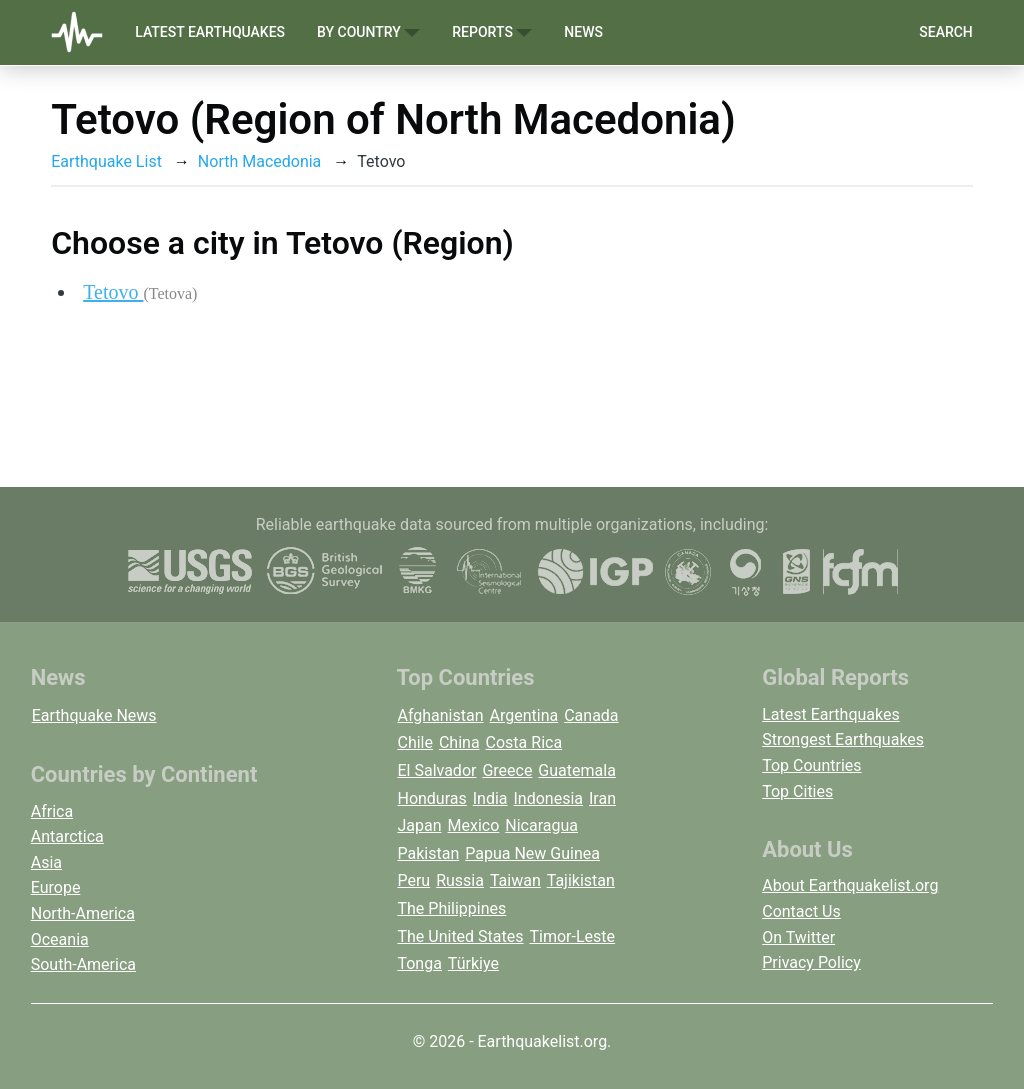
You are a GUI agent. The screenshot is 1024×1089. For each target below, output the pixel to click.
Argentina (524, 715)
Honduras (431, 798)
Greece (507, 770)
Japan (419, 825)
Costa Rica (524, 742)
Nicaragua (541, 825)
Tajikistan (581, 880)
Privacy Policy (811, 962)
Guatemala (576, 770)
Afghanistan (440, 715)
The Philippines (451, 908)
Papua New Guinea (532, 853)
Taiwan (515, 880)
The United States (460, 936)
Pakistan (428, 853)
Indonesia (549, 798)
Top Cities (797, 791)
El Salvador (436, 770)
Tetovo (140, 292)
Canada (591, 715)
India (490, 798)
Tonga (419, 963)
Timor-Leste (572, 936)
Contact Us (801, 911)
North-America (83, 913)
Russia (460, 880)
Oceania (60, 939)
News (583, 32)
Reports (492, 32)
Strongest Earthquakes (843, 739)
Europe (56, 887)
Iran (602, 798)
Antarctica (67, 836)
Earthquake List (106, 161)
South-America (83, 964)
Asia (46, 862)
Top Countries (811, 765)
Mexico (474, 825)
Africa (52, 811)
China (459, 742)
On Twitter (798, 937)
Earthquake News (94, 715)
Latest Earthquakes (210, 32)
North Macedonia (259, 161)
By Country (368, 32)
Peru (413, 880)
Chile (415, 742)
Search (946, 32)
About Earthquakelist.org (850, 885)
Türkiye (473, 963)
